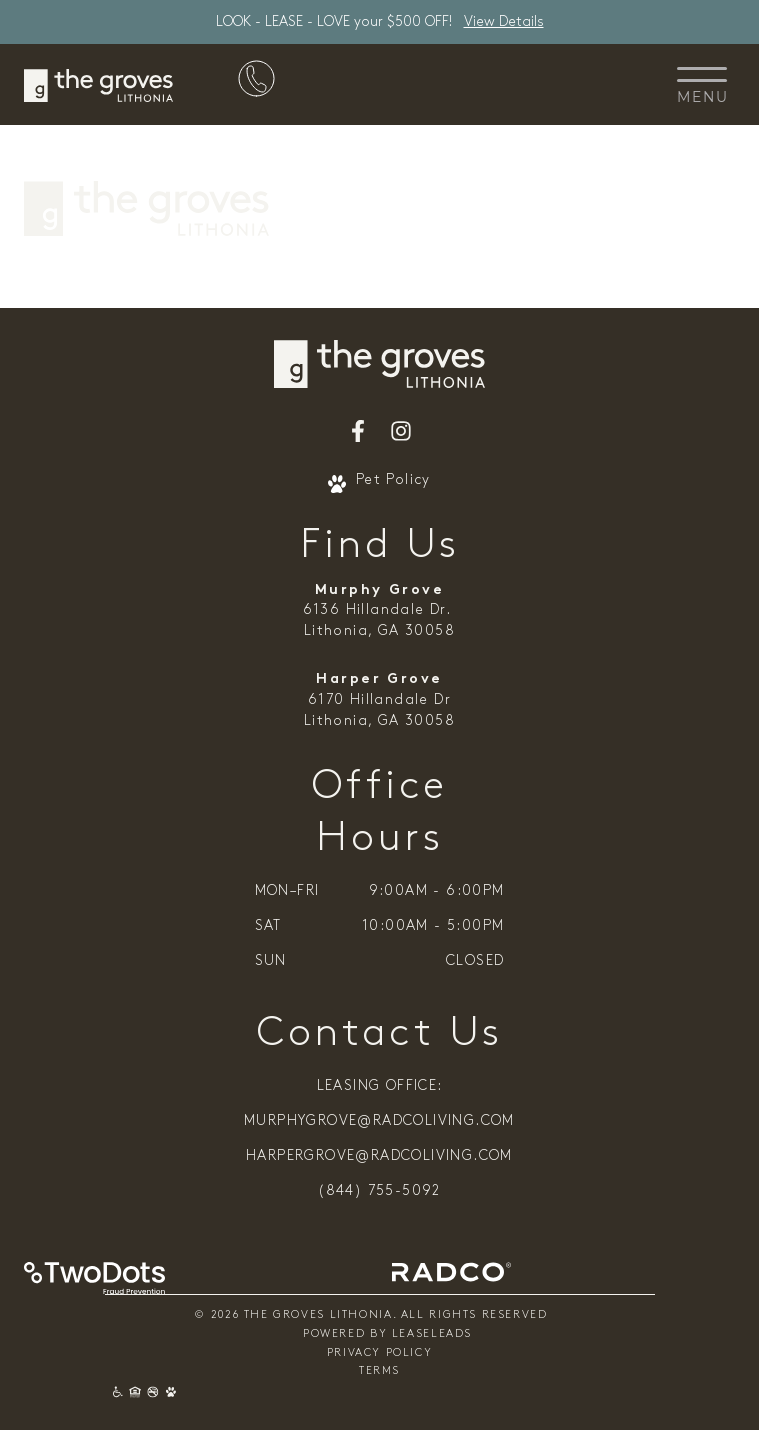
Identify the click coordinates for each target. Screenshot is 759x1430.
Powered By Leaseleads (387, 1334)
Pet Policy (379, 482)
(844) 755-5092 (379, 1191)
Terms (379, 1371)
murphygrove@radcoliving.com (379, 1121)
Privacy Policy (380, 1353)
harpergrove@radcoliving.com (379, 1156)
